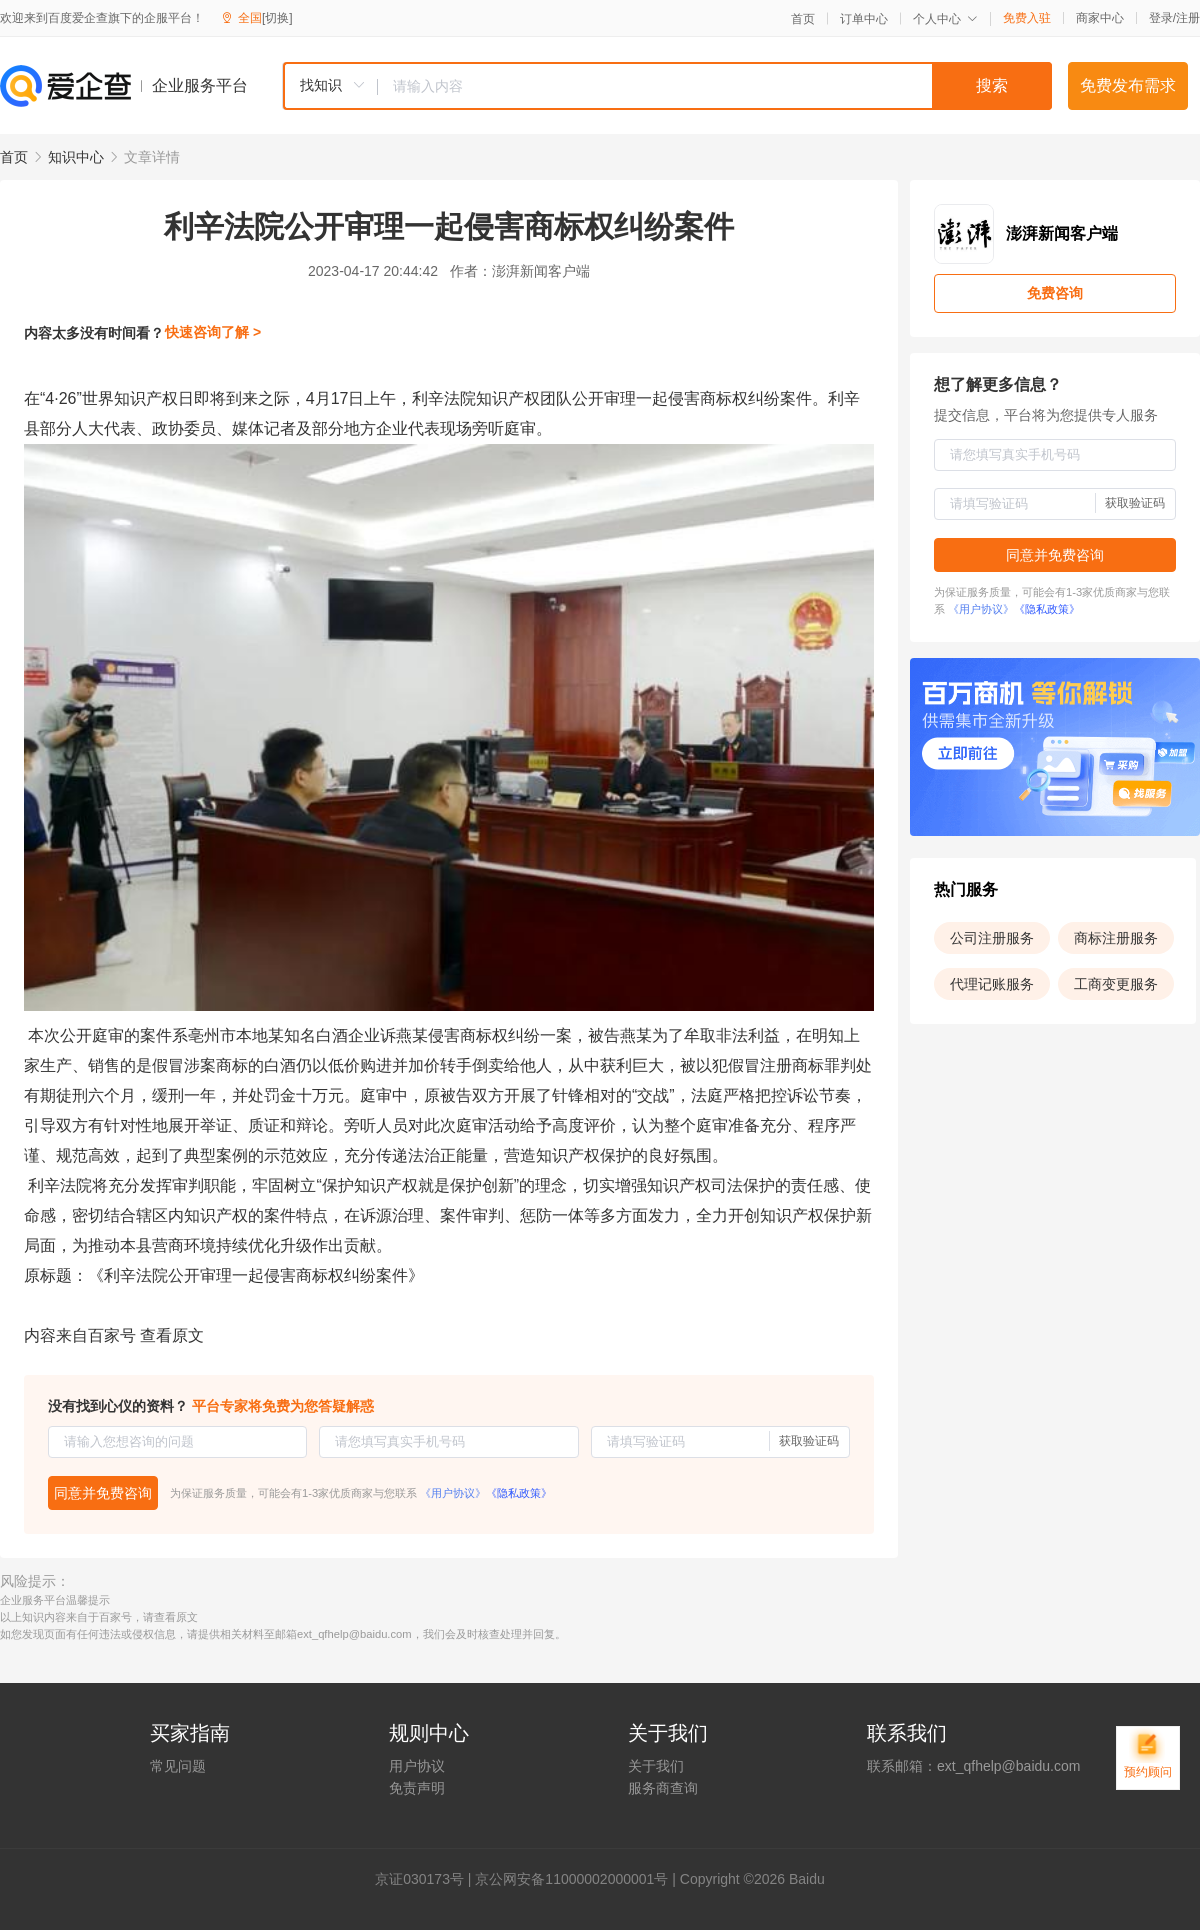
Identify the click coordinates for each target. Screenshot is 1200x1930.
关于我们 (656, 1766)
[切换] (277, 18)
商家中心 (1100, 18)
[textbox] (715, 86)
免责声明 (417, 1788)
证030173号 (426, 1879)
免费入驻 (1027, 18)
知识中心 (76, 157)
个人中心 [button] (945, 19)
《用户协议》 (453, 1493)
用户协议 (417, 1766)
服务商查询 (663, 1788)
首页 (803, 19)
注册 (1188, 18)
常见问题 (178, 1766)
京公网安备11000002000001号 (571, 1879)
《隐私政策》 (519, 1493)
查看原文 (172, 1335)
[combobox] (667, 86)
